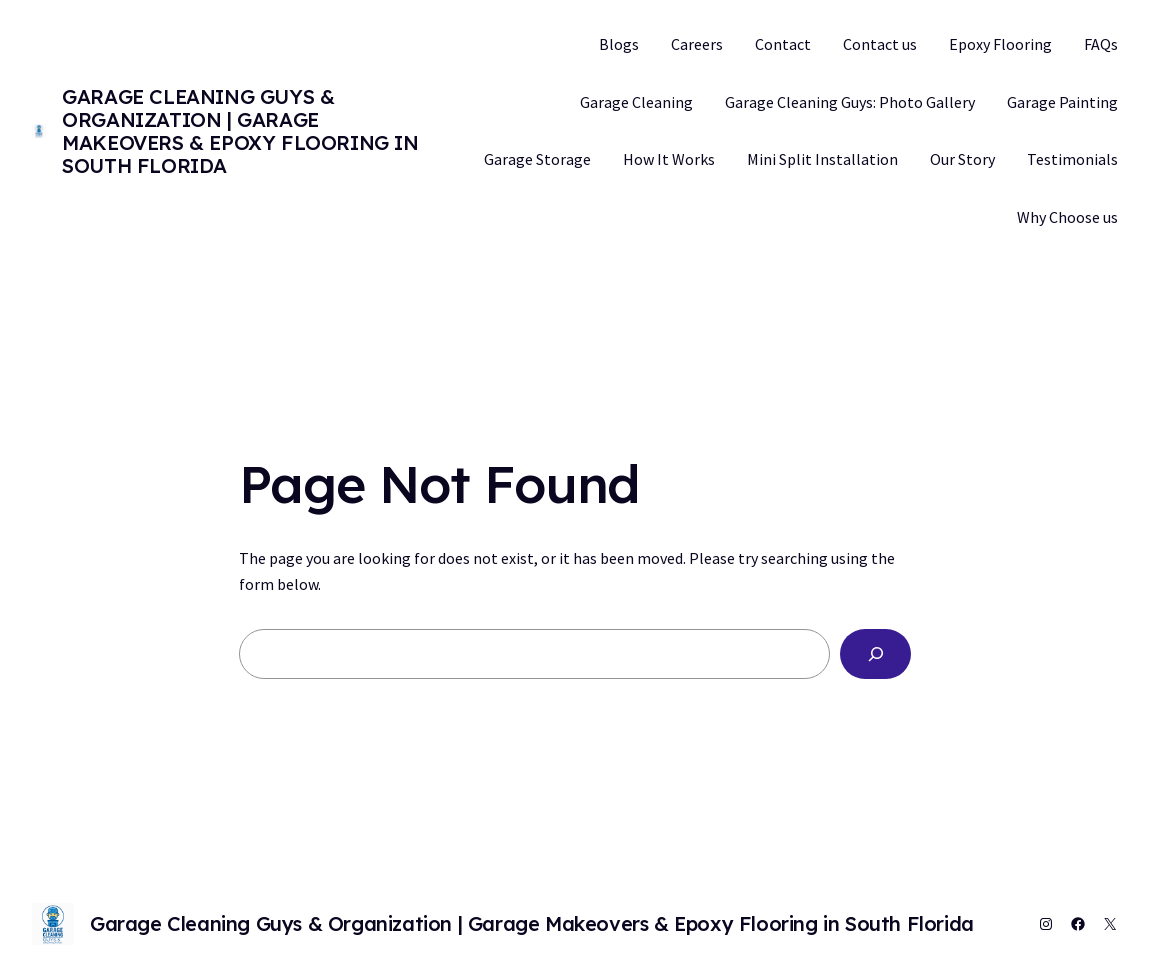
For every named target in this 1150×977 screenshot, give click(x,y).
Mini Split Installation (822, 159)
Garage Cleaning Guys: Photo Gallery (850, 102)
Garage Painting (1062, 102)
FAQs (1101, 44)
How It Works (669, 159)
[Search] (875, 653)
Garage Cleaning (636, 102)
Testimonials (1072, 159)
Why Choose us (1067, 217)
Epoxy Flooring (1000, 44)
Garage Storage (537, 159)
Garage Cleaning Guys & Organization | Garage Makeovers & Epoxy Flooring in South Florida (240, 131)
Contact (783, 44)
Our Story (962, 159)
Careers (697, 44)
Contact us (880, 44)
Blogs (619, 44)
